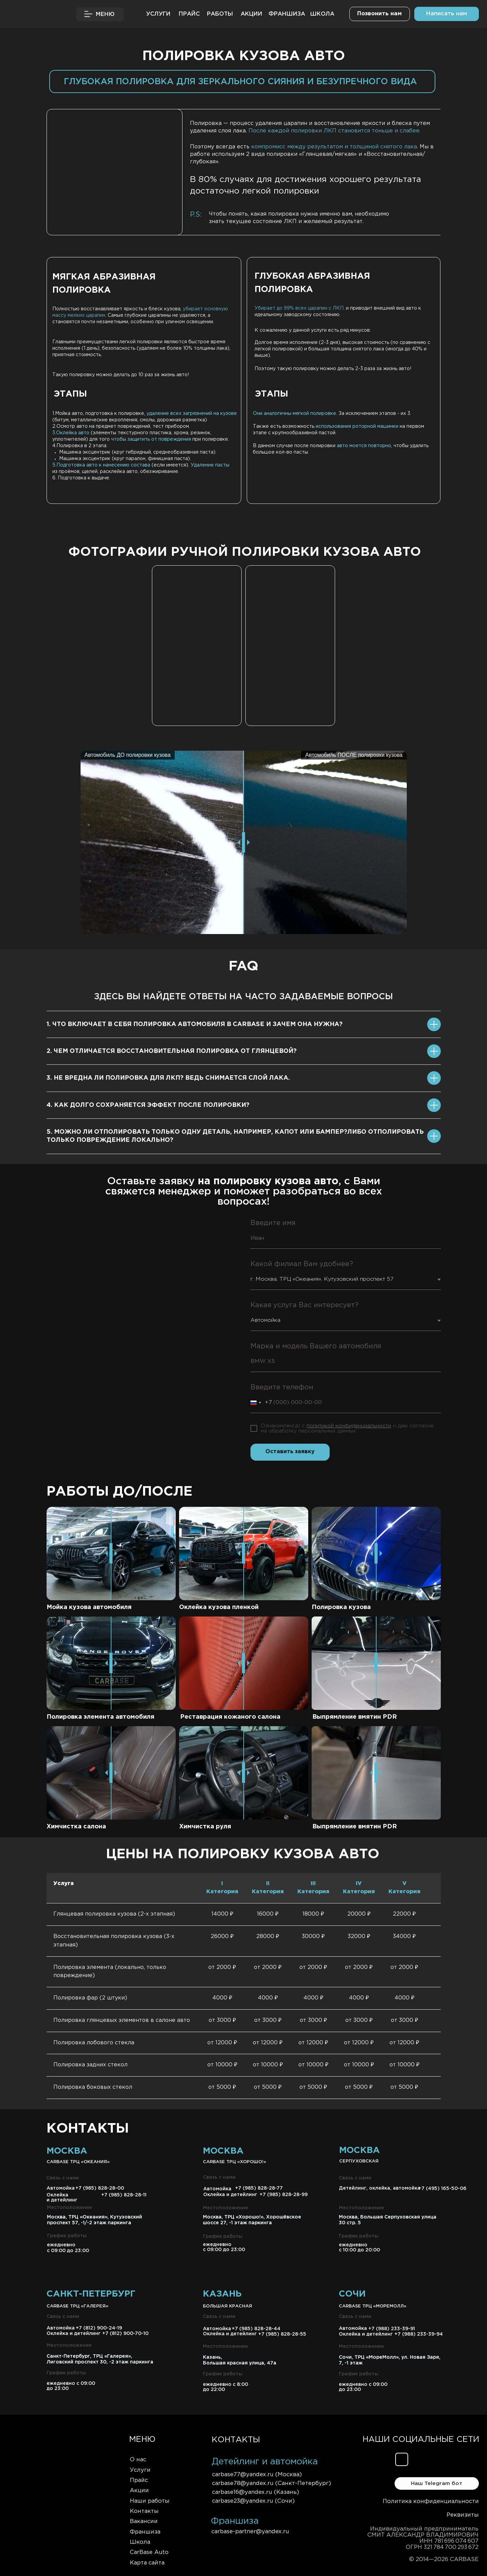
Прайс (139, 2480)
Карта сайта (147, 2562)
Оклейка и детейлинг (230, 2334)
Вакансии (144, 2521)
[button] (446, 14)
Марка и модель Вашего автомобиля (315, 1346)
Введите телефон (281, 1387)
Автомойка (217, 2329)
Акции (139, 2490)
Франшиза (145, 2532)
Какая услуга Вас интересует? (304, 1305)
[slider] (243, 1663)
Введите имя (272, 1223)
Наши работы (150, 2501)
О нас (138, 2459)
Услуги (140, 2470)
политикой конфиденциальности (349, 1426)
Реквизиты (463, 2515)
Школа (140, 2542)
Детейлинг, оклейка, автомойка (379, 2188)
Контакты (144, 2511)
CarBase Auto (149, 2552)
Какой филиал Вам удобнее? (301, 1264)
